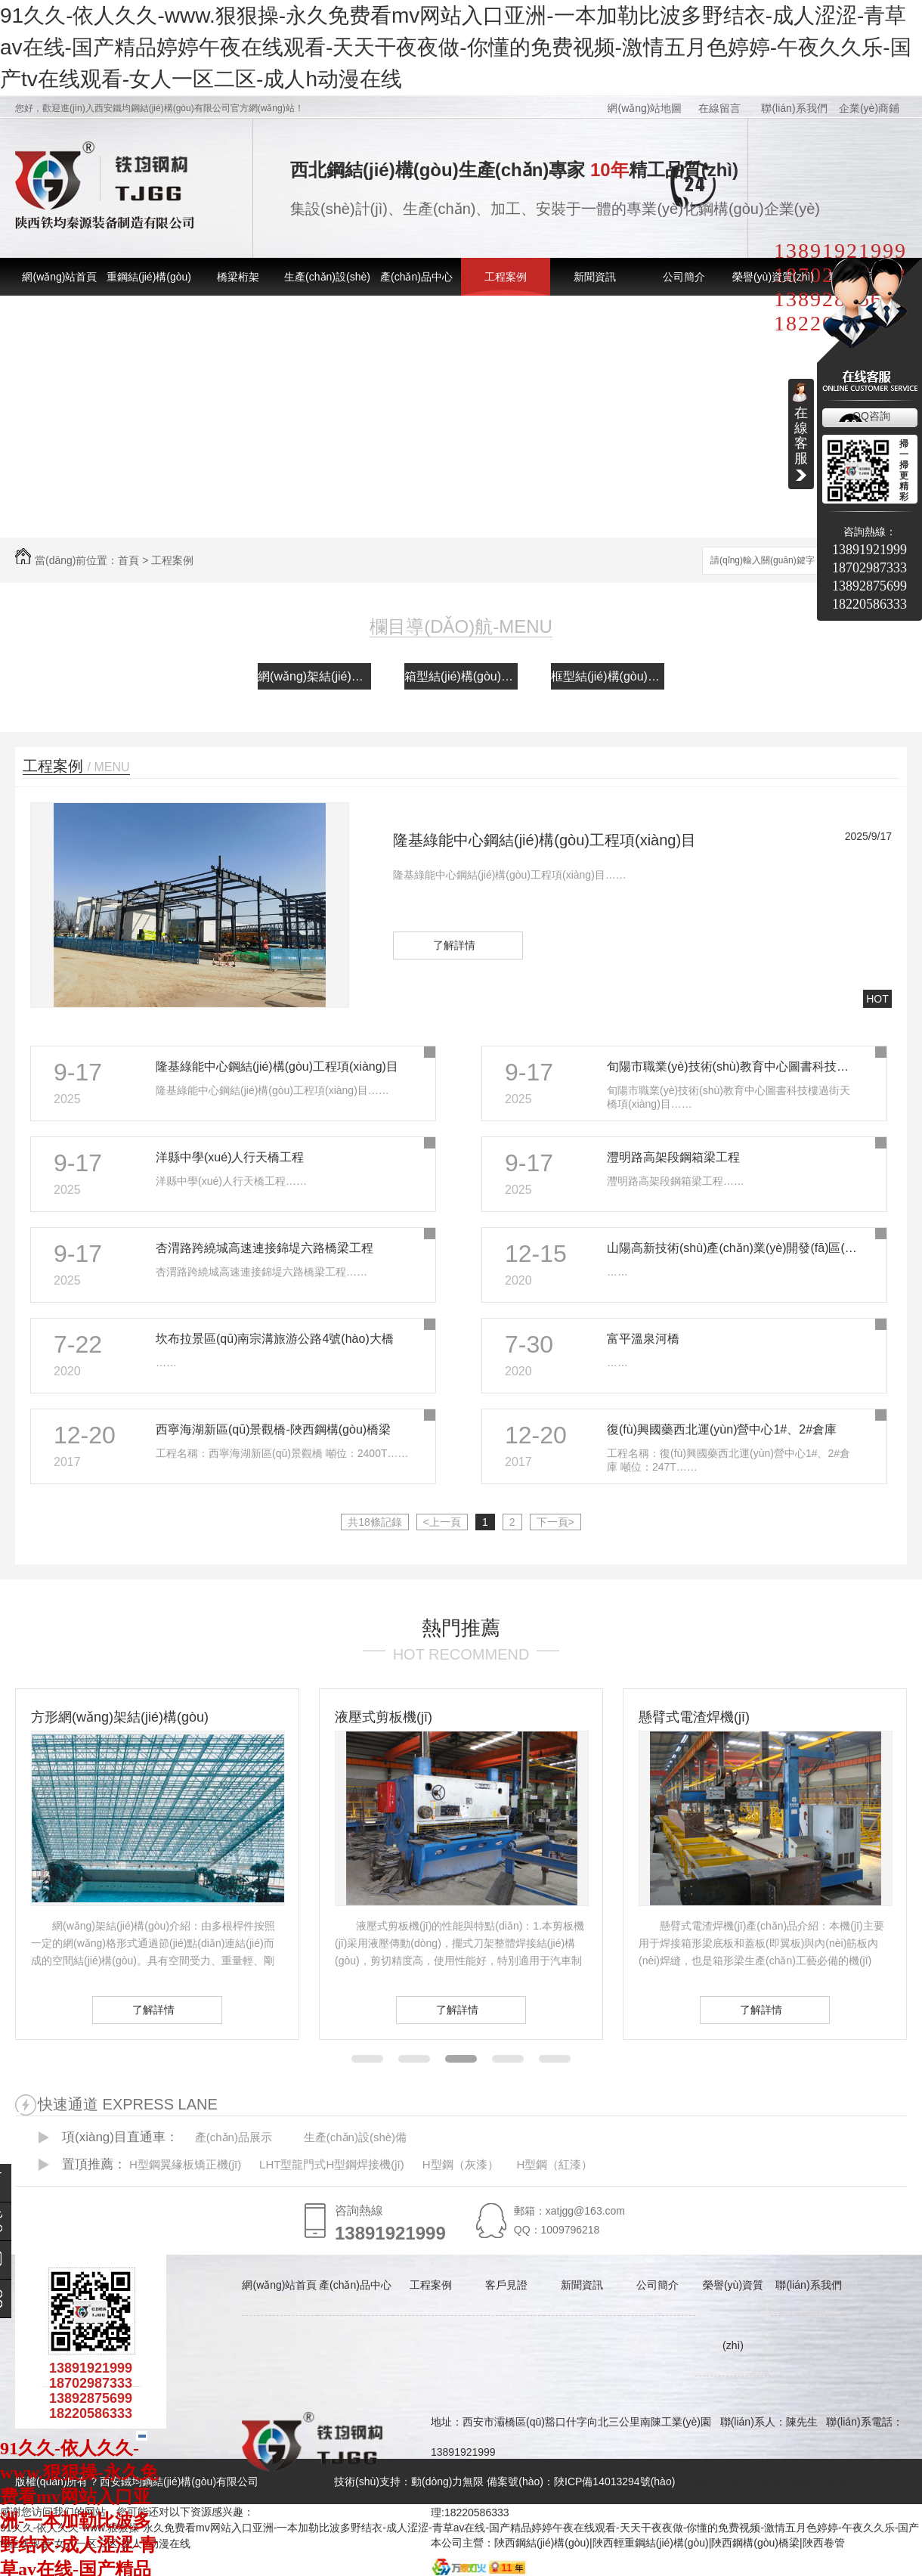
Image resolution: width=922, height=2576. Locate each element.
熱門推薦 (461, 1628)
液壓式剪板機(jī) (383, 1717)
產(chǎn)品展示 (233, 2137)
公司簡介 (684, 277)
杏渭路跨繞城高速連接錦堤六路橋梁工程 (264, 1248)
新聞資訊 (595, 277)
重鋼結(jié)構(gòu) (149, 277)
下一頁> (555, 1522)
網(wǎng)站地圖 (644, 108)
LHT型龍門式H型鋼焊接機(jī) (331, 2164)
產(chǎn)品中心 (416, 277)
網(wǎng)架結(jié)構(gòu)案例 (314, 676)
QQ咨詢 (871, 416)
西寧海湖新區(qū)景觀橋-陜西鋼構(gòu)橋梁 (273, 1429)
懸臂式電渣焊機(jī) (694, 1717)
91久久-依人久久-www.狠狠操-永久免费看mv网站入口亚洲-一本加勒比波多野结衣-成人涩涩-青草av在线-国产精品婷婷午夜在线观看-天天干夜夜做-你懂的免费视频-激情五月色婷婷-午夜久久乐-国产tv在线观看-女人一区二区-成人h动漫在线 (455, 47)
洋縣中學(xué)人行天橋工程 (230, 1157)
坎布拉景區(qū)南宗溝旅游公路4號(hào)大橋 (275, 1338)
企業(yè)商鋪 (869, 108)
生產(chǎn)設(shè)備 (355, 2137)
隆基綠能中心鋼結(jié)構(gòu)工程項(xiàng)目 (544, 840)
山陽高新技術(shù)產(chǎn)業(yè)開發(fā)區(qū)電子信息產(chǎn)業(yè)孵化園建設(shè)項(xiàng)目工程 (733, 1248)
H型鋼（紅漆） (554, 2164)
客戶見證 (506, 2285)
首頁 (128, 560)
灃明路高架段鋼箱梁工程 (673, 1157)
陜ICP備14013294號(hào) (614, 2481)
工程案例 (505, 277)
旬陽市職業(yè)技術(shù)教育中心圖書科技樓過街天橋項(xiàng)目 (733, 1066)
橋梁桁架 (238, 277)
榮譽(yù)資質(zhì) (773, 277)
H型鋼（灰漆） (460, 2164)
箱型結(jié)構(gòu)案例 (461, 676)
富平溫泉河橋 (643, 1338)
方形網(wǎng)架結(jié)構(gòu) (120, 1717)
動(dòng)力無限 (447, 2481)
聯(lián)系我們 (794, 108)
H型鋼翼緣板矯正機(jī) (185, 2164)
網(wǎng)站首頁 (59, 277)
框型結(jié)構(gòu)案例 (607, 676)
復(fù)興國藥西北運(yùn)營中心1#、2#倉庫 (722, 1429)
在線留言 (719, 108)
